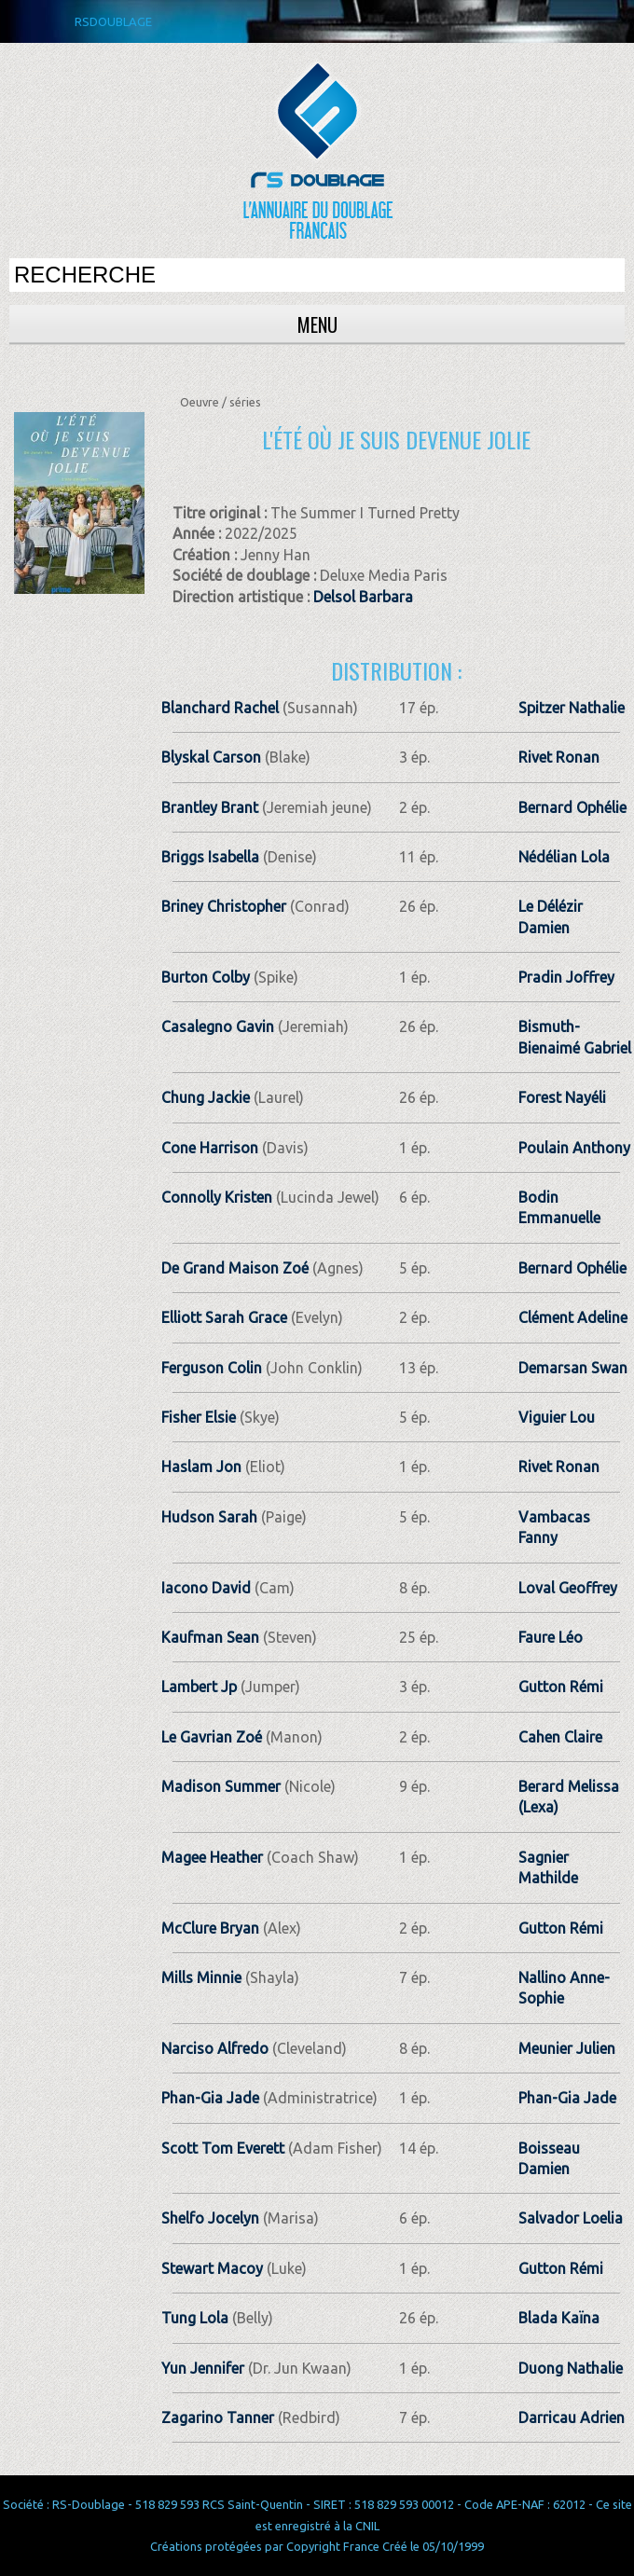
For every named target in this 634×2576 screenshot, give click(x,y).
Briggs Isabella (210, 856)
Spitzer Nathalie (571, 707)
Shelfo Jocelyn (210, 2218)
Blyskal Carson (211, 757)
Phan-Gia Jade (210, 2097)
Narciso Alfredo (215, 2048)
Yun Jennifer (202, 2368)
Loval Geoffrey (567, 1587)
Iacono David (206, 1587)
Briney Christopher (223, 906)
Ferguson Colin (211, 1367)
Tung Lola (194, 2317)
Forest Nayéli (562, 1097)
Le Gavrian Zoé (211, 1737)
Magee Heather (212, 1857)
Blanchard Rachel (220, 707)
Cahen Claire (560, 1737)
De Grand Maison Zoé (235, 1268)
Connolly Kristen (216, 1197)
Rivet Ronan (559, 757)
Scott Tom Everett (222, 2148)
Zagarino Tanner (217, 2417)
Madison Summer (221, 1786)
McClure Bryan (210, 1928)
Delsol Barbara (363, 596)
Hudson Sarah (209, 1516)
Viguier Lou (556, 1417)
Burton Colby (205, 977)
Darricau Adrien (571, 2417)
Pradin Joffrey (566, 977)
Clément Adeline (572, 1317)
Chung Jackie (205, 1097)
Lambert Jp (199, 1686)
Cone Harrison (209, 1147)
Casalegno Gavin (217, 1026)
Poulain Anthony (574, 1147)
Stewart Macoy (212, 2268)
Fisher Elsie (198, 1417)
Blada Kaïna (559, 2317)
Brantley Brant (209, 807)
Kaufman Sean (210, 1637)
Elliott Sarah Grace (224, 1317)
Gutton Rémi (560, 1686)
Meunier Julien (566, 2048)
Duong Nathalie (570, 2368)
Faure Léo (550, 1637)
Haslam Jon (201, 1466)
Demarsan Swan (572, 1367)
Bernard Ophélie (572, 807)
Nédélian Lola (564, 856)
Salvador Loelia (570, 2218)
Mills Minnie (201, 1977)
